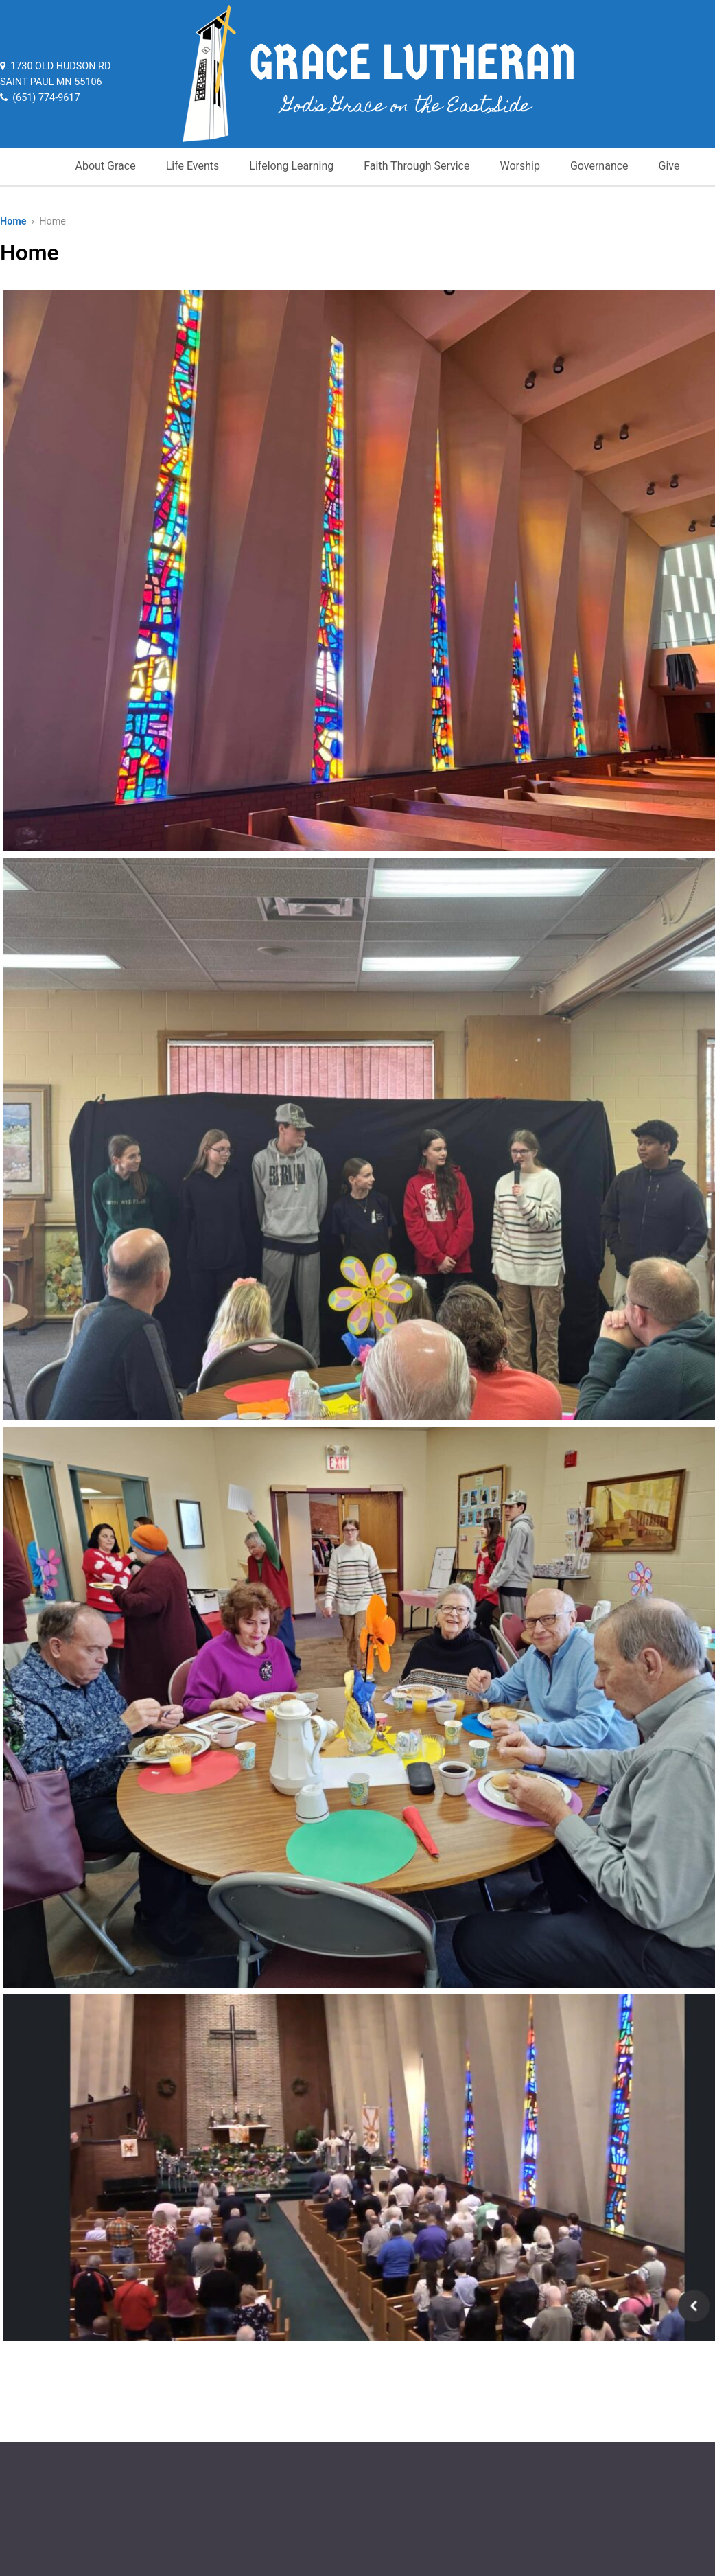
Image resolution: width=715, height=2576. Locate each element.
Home (13, 221)
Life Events (193, 165)
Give (669, 165)
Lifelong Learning (291, 165)
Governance (599, 165)
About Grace (105, 165)
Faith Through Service (416, 165)
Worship (519, 165)
